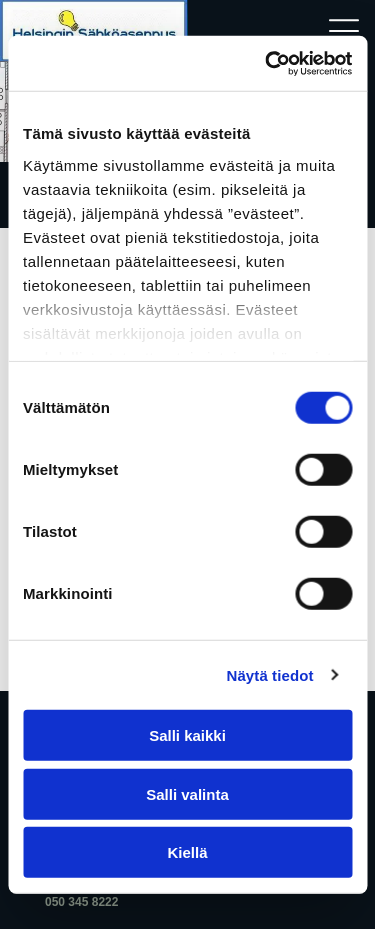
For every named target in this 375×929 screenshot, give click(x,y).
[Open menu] (344, 31)
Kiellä (187, 852)
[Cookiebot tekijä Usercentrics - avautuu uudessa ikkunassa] (267, 63)
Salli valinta (187, 793)
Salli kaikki (187, 735)
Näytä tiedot (270, 674)
